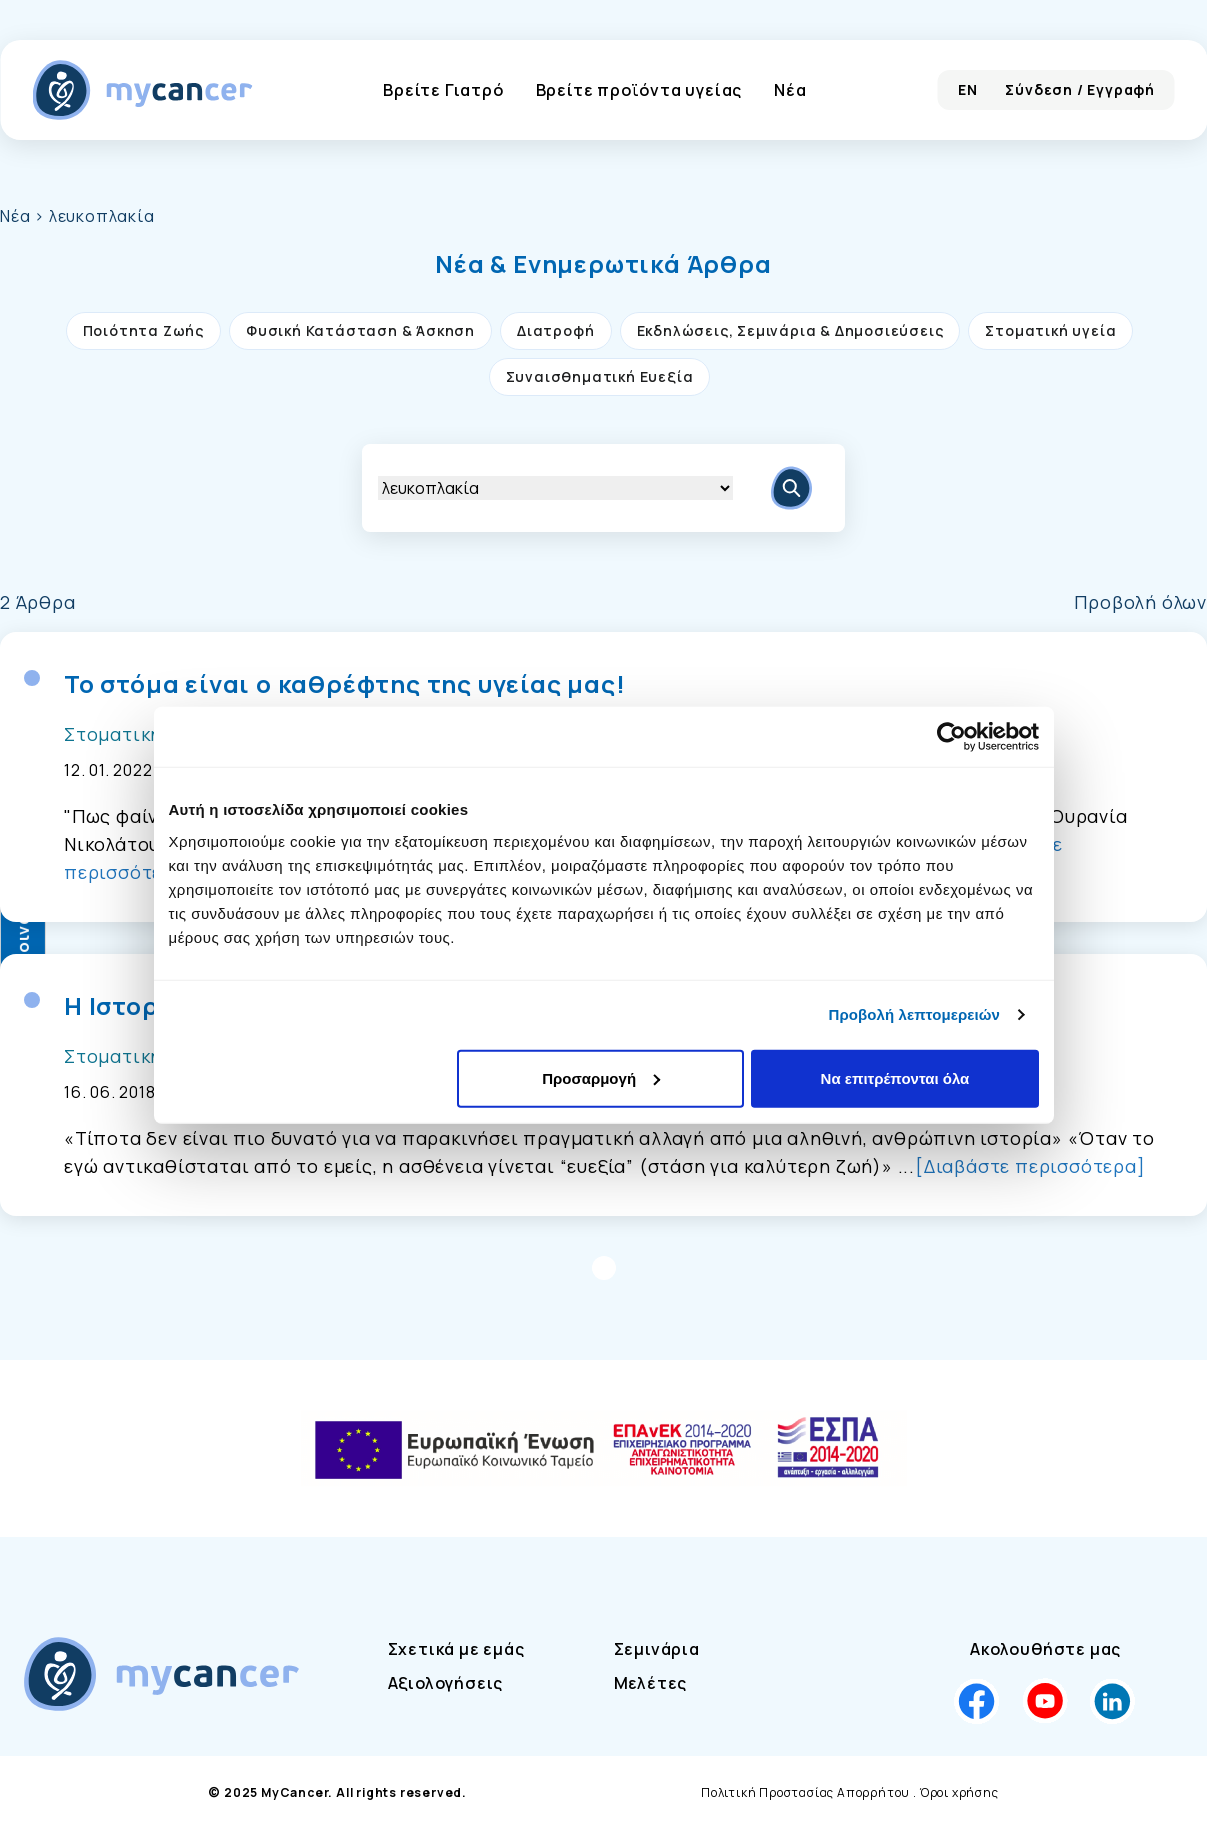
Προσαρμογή (601, 1077)
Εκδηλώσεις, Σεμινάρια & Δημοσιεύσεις (790, 330)
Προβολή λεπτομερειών (915, 1014)
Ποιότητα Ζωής (143, 330)
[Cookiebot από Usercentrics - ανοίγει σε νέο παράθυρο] (951, 737)
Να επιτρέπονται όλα (895, 1077)
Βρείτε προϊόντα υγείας (639, 90)
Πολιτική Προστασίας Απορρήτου (805, 1792)
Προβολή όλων (1140, 602)
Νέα (790, 90)
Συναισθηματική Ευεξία (600, 376)
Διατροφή (555, 330)
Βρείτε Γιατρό (443, 90)
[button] (603, 264)
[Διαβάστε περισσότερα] (1030, 1166)
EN (968, 89)
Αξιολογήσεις (446, 1683)
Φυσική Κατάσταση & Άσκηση (360, 330)
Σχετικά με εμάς (456, 1649)
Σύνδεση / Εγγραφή (1080, 89)
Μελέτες (651, 1683)
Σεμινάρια (657, 1649)
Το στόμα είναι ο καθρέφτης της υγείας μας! (345, 684)
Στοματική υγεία (1050, 330)
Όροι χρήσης (959, 1792)
